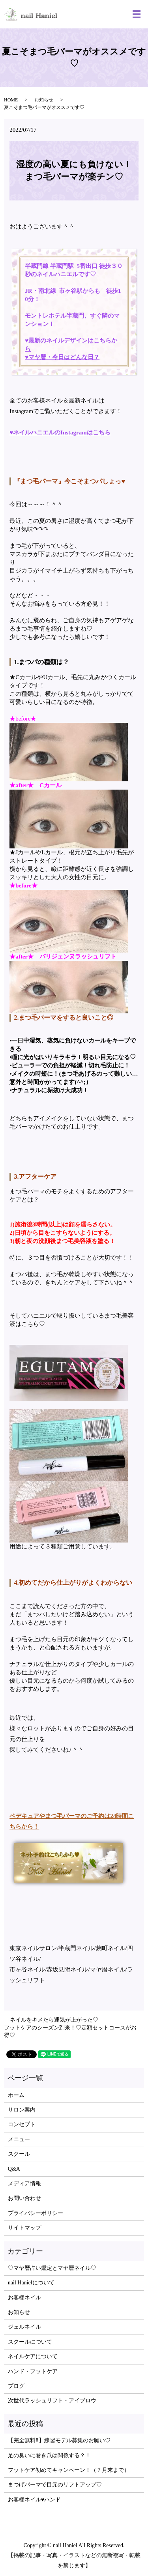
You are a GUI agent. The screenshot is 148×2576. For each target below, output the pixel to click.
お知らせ (43, 100)
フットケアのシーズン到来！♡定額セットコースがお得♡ (70, 2032)
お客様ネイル (24, 2298)
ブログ (16, 2386)
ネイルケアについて (33, 2356)
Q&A (14, 2169)
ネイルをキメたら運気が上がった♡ (54, 2020)
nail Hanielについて (31, 2283)
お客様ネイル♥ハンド (34, 2500)
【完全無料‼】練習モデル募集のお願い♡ (59, 2440)
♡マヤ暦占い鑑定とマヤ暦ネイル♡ (52, 2268)
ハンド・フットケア (33, 2371)
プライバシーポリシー (35, 2213)
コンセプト (22, 2124)
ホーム (16, 2095)
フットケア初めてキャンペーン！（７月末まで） (68, 2470)
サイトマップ (24, 2228)
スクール (19, 2154)
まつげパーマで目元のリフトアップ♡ (55, 2485)
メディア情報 (24, 2184)
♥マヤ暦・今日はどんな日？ (62, 357)
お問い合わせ (24, 2198)
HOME (11, 100)
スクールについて (30, 2342)
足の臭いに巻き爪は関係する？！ (49, 2455)
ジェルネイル (24, 2327)
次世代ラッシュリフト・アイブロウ (52, 2401)
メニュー (19, 2139)
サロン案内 (22, 2110)
